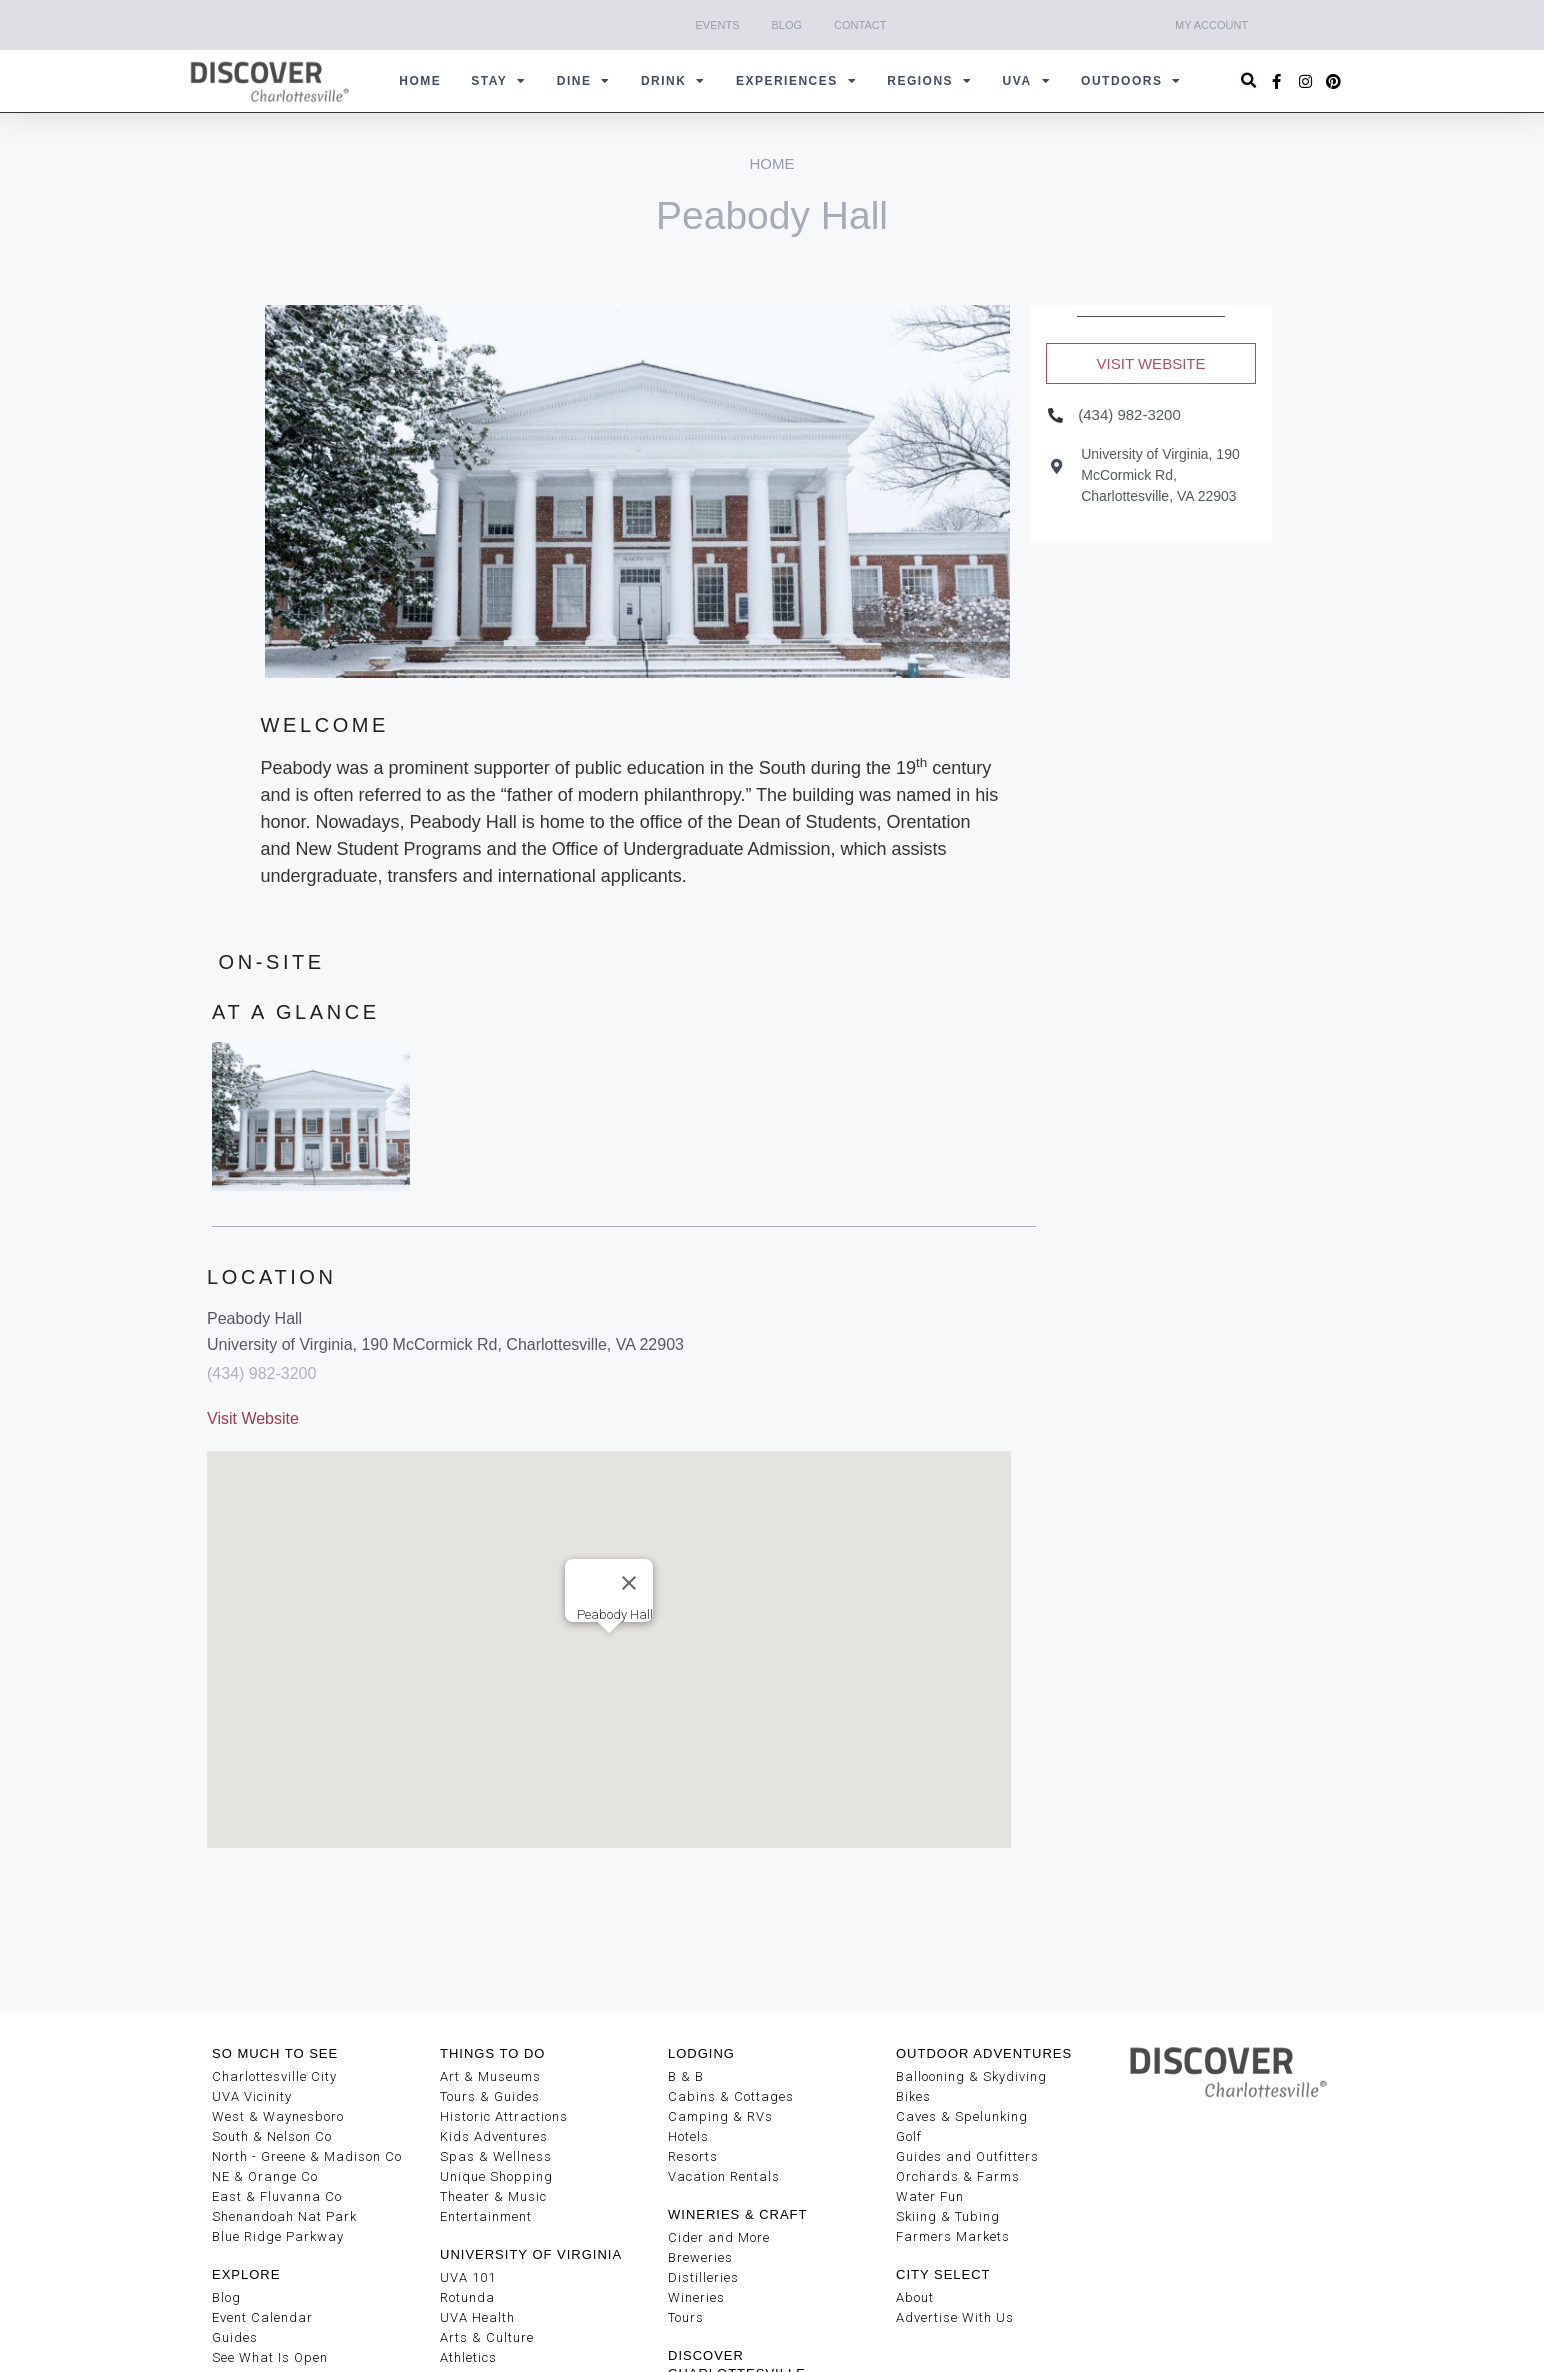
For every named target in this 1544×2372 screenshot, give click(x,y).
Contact (860, 25)
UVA (1027, 81)
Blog (787, 25)
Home (420, 81)
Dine (584, 81)
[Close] (629, 1583)
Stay (499, 81)
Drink (673, 81)
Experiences (796, 81)
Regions (929, 81)
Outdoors (1131, 81)
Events (718, 25)
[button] (1249, 81)
